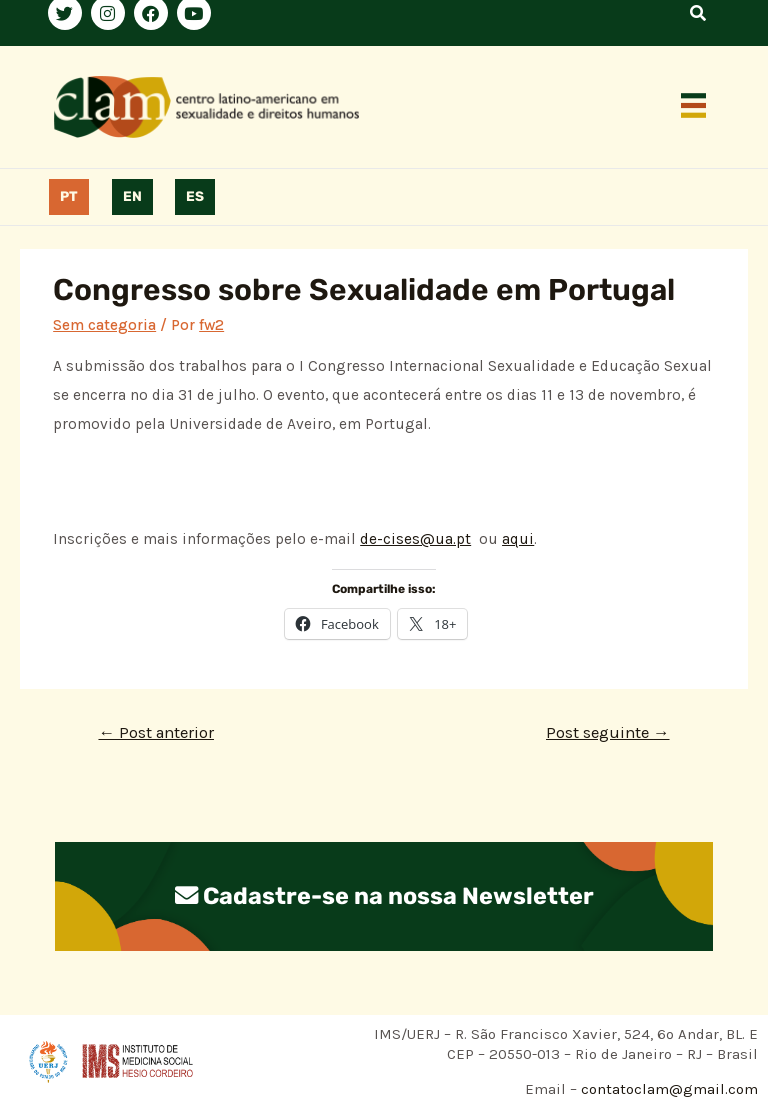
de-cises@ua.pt (415, 539)
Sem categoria (104, 325)
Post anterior (156, 732)
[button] (694, 107)
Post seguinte (608, 732)
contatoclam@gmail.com (667, 1089)
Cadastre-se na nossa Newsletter (384, 896)
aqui (518, 539)
